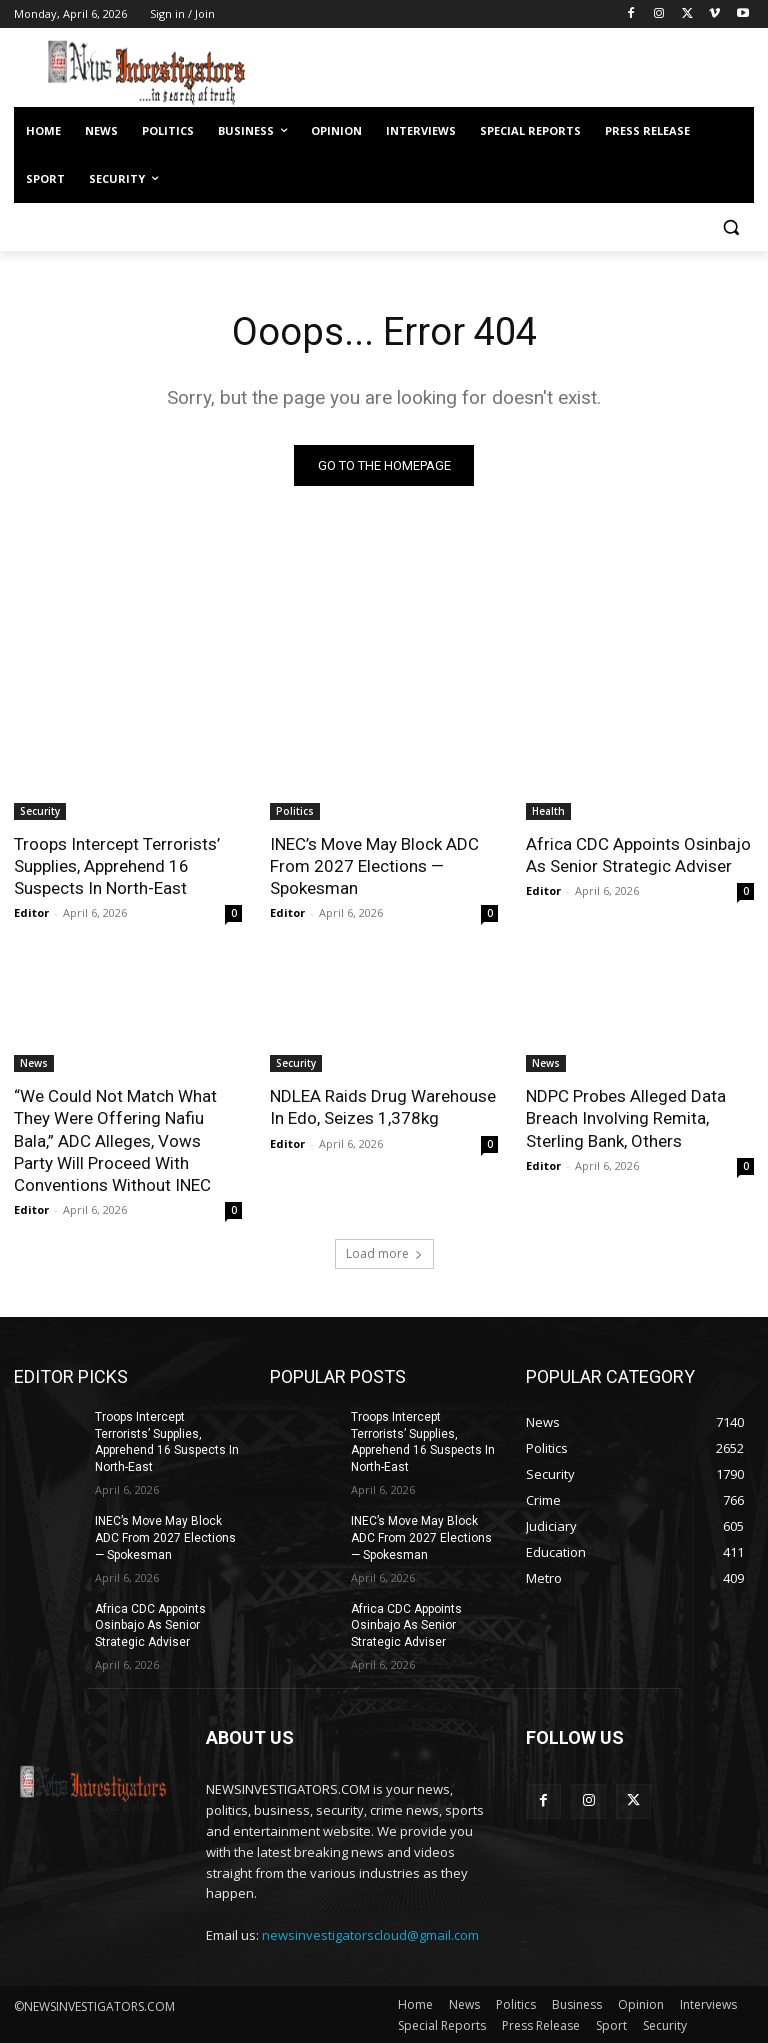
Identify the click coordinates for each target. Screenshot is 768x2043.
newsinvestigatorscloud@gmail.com (370, 1934)
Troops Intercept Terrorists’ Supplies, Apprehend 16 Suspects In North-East (117, 866)
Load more (384, 1253)
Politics (295, 811)
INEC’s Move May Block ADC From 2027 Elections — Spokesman (374, 866)
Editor (31, 912)
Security (40, 811)
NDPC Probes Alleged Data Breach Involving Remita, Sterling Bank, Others (626, 1118)
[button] (730, 227)
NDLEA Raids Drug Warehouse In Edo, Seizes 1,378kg (383, 1107)
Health (548, 811)
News (34, 1063)
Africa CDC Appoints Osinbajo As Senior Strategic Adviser (638, 855)
